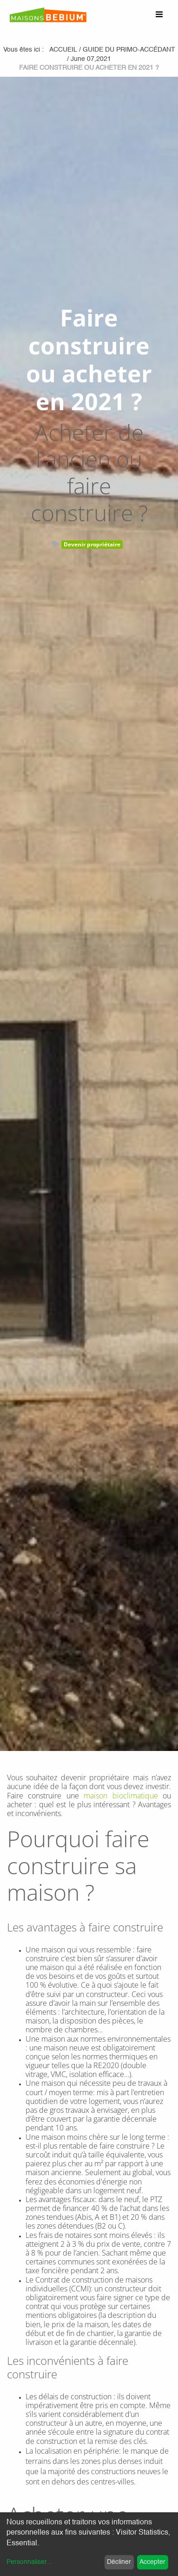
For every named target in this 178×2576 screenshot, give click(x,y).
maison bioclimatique (121, 1796)
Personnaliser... (29, 2562)
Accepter (152, 2562)
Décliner (119, 2562)
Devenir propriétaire (92, 544)
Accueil (63, 50)
